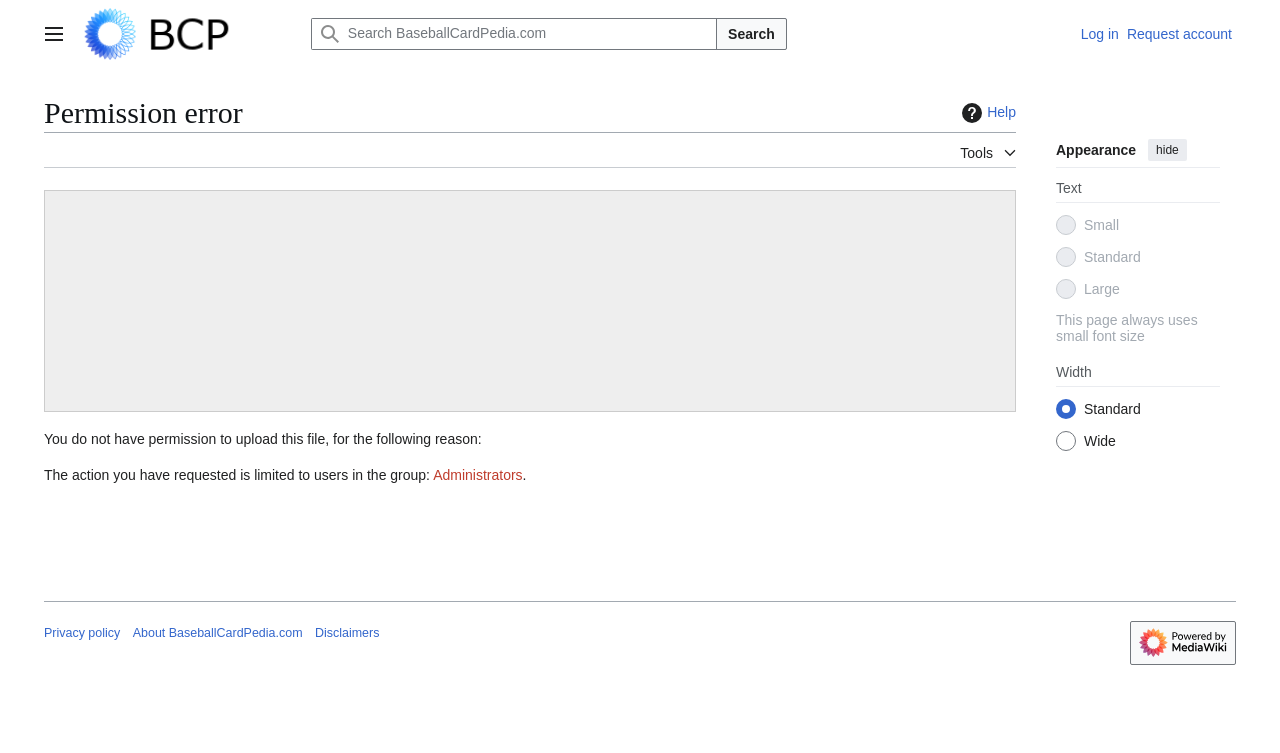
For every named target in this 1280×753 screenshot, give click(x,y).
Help (986, 113)
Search (751, 34)
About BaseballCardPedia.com (218, 633)
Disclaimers (347, 633)
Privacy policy (82, 633)
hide (1167, 150)
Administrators (477, 475)
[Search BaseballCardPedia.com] (514, 34)
